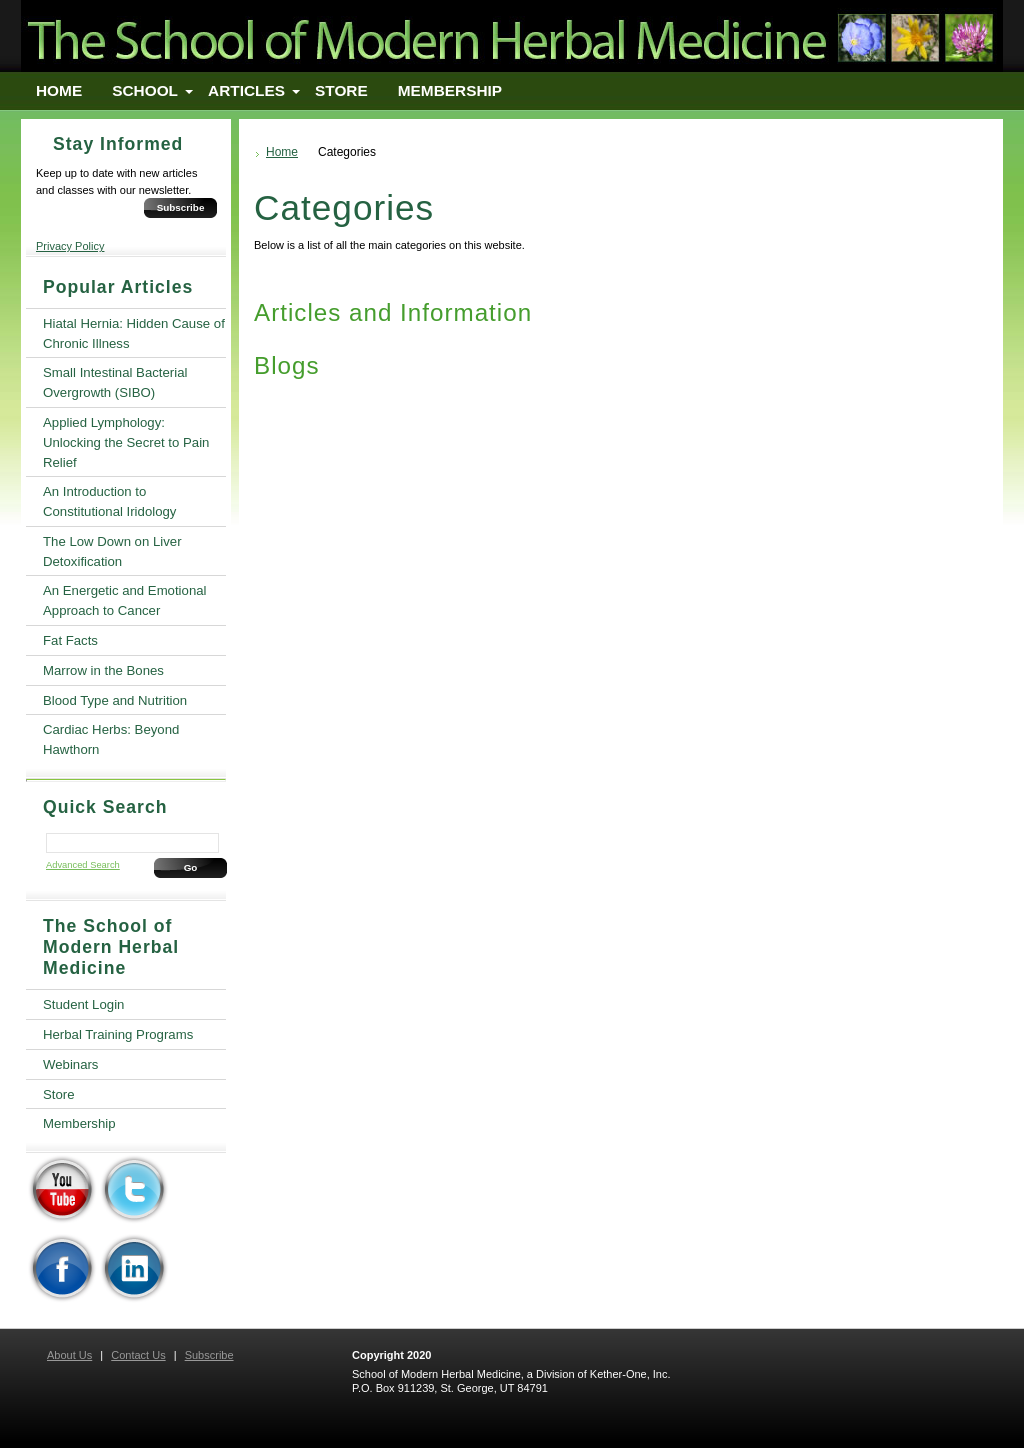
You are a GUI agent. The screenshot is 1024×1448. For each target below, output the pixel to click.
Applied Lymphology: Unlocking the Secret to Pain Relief (126, 442)
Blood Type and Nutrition (115, 700)
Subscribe (181, 207)
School (145, 90)
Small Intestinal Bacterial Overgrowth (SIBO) (115, 382)
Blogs (287, 365)
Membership (450, 90)
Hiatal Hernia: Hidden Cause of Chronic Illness (134, 333)
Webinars (70, 1064)
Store (341, 90)
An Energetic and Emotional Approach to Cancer (124, 600)
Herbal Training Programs (118, 1034)
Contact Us (138, 1355)
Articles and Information (393, 312)
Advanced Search (83, 865)
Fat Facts (70, 640)
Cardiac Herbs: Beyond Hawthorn (111, 739)
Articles (246, 90)
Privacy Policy (70, 246)
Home (59, 90)
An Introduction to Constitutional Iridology (109, 501)
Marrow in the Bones (103, 670)
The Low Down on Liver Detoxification (112, 551)
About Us (69, 1355)
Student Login (83, 1004)
